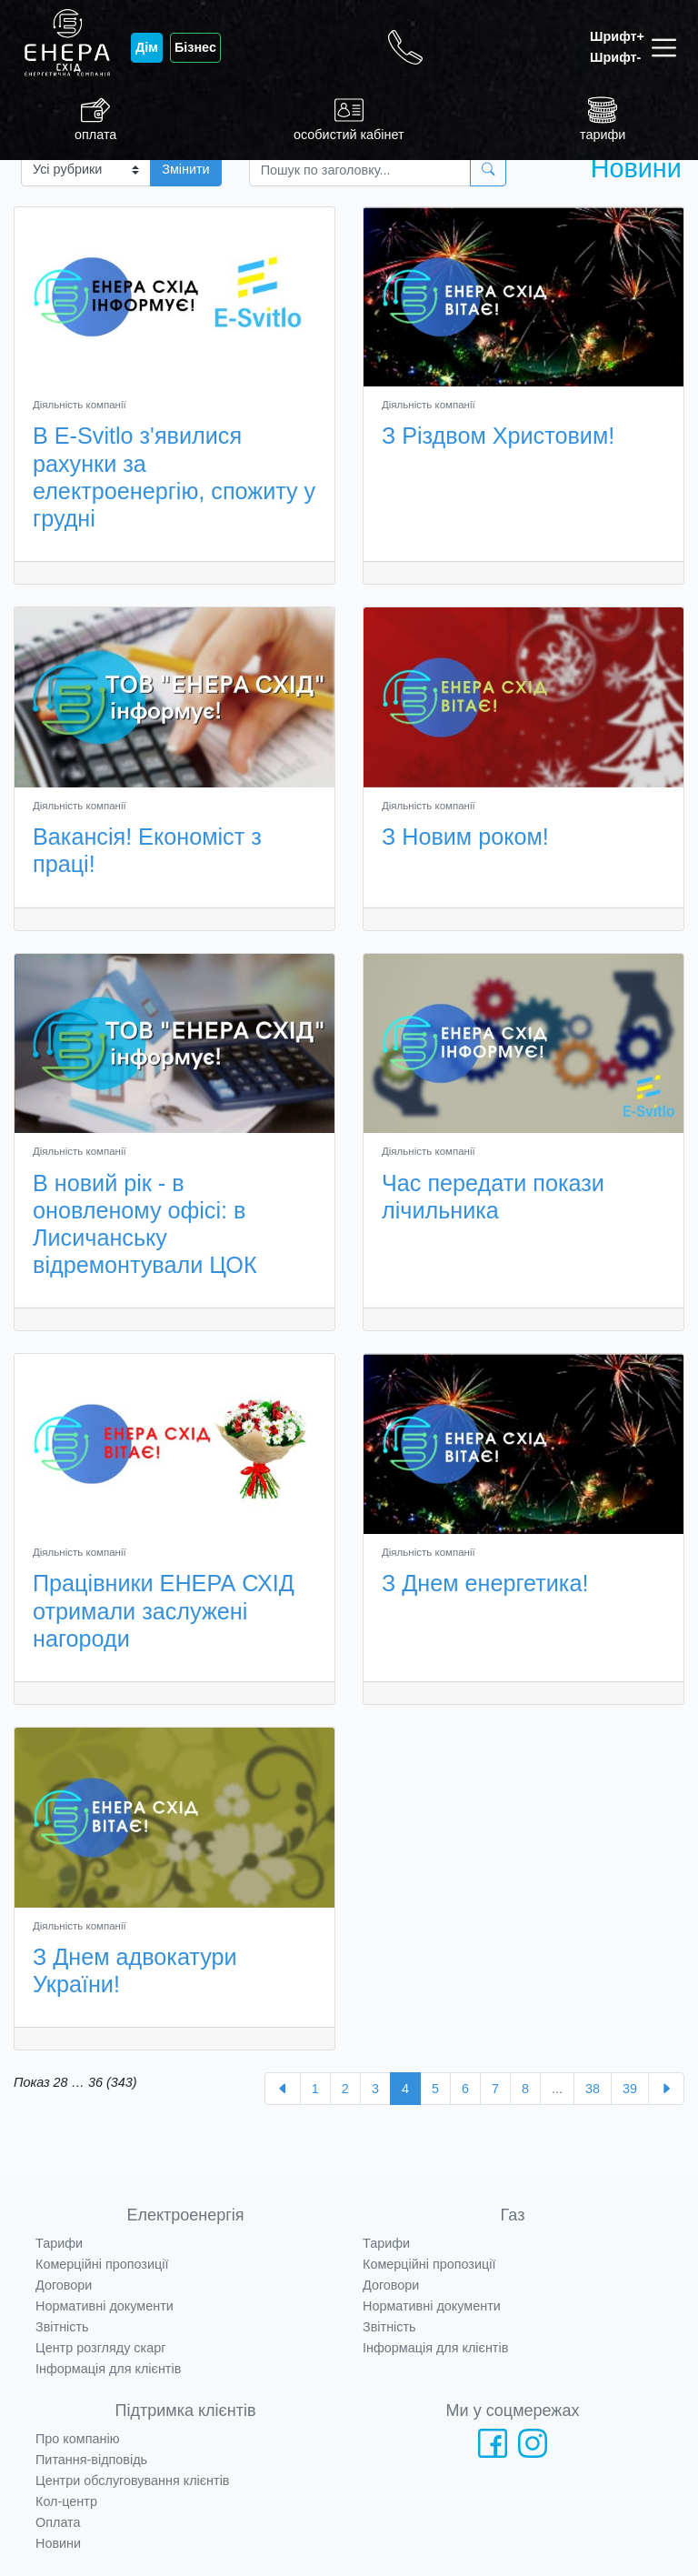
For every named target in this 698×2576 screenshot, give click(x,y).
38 (592, 2088)
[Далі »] (666, 2088)
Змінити (185, 169)
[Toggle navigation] (667, 47)
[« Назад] (282, 2088)
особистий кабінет (349, 118)
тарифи (602, 118)
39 (630, 2088)
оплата (95, 118)
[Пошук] (360, 169)
